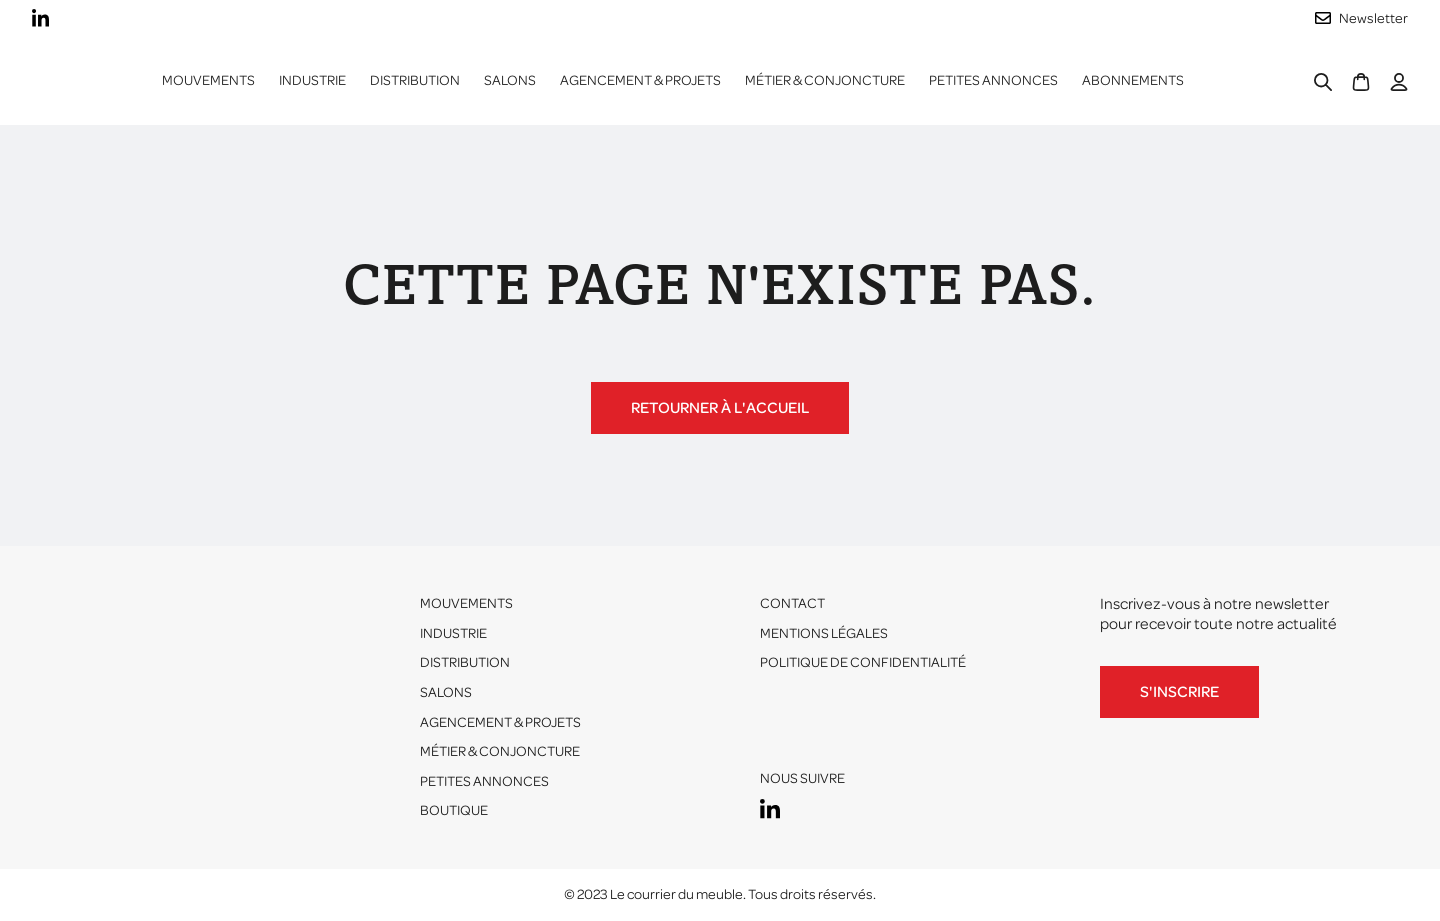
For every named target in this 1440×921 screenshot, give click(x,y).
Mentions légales (824, 633)
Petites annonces (993, 80)
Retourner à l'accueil (720, 408)
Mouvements (208, 80)
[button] (312, 81)
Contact (792, 603)
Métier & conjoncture (825, 80)
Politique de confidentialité (863, 662)
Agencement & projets (640, 80)
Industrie (453, 633)
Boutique (454, 810)
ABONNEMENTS (1133, 80)
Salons (510, 80)
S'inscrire (1179, 692)
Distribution (465, 662)
